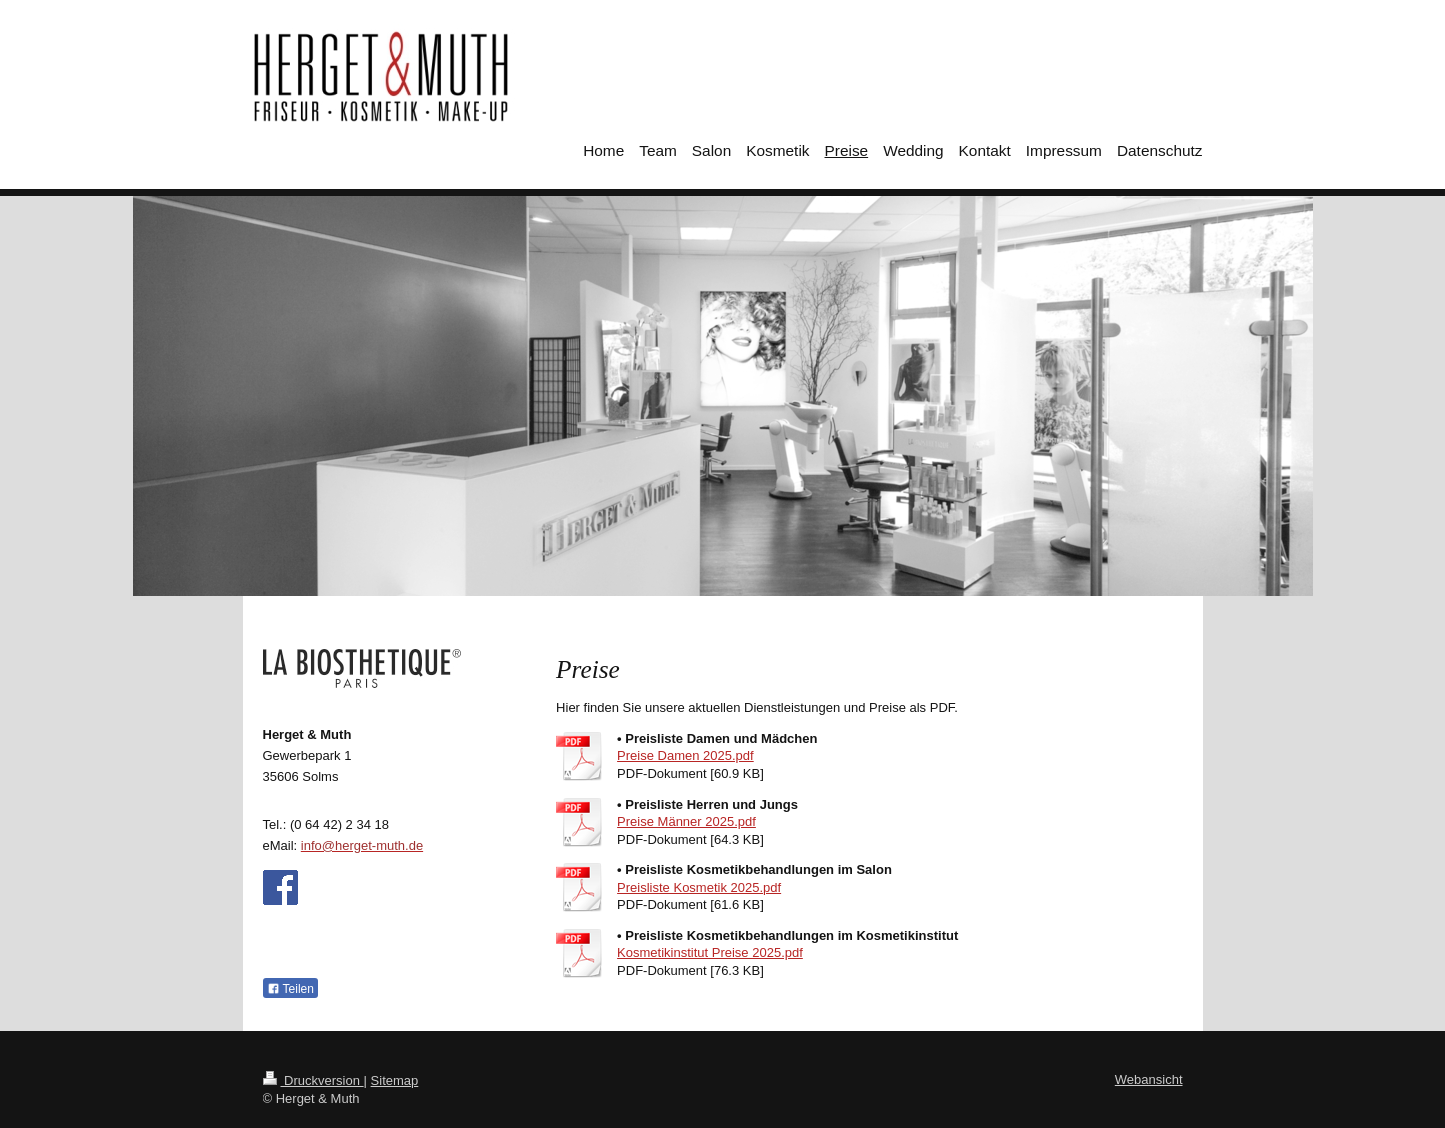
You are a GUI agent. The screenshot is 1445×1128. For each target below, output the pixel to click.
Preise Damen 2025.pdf (685, 755)
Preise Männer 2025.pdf (686, 821)
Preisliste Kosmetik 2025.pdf (699, 887)
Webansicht (1149, 1079)
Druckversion (313, 1080)
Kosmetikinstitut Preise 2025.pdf (710, 952)
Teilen (290, 989)
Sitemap (395, 1080)
